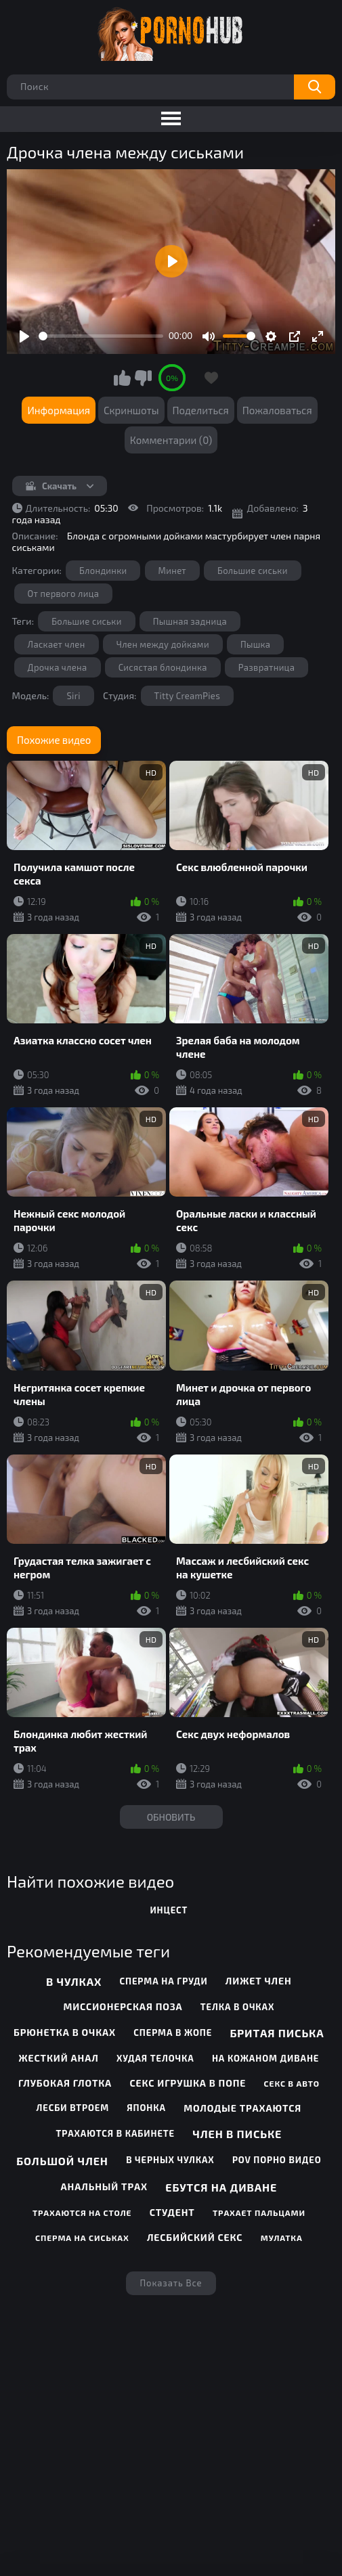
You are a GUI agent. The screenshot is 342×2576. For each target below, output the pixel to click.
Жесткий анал (59, 2058)
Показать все (171, 2283)
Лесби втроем (73, 2107)
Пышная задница (190, 621)
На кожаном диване (265, 2058)
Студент (172, 2212)
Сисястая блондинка (163, 667)
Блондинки (103, 570)
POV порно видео (277, 2159)
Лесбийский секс (195, 2237)
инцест (169, 1910)
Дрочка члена (57, 667)
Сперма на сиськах (82, 2237)
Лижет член (259, 1980)
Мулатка (282, 2237)
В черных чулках (170, 2159)
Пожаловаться (277, 410)
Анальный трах (104, 2186)
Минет (172, 570)
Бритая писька (277, 2032)
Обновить (171, 1817)
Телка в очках (237, 2006)
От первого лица (64, 593)
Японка (146, 2107)
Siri (73, 695)
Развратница (266, 667)
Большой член (62, 2160)
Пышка (255, 644)
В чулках (74, 1981)
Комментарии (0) (171, 440)
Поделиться (201, 410)
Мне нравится (122, 377)
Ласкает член (56, 644)
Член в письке (237, 2133)
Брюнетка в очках (65, 2032)
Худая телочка (155, 2058)
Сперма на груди (163, 1981)
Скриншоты (131, 410)
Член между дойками (162, 644)
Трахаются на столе (82, 2212)
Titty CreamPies (187, 695)
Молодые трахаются (242, 2108)
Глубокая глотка (65, 2083)
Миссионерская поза (122, 2006)
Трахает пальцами (259, 2212)
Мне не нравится (143, 377)
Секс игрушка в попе (187, 2083)
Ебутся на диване (221, 2187)
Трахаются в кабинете (115, 2133)
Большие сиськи (252, 570)
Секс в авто (292, 2083)
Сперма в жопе (172, 2032)
